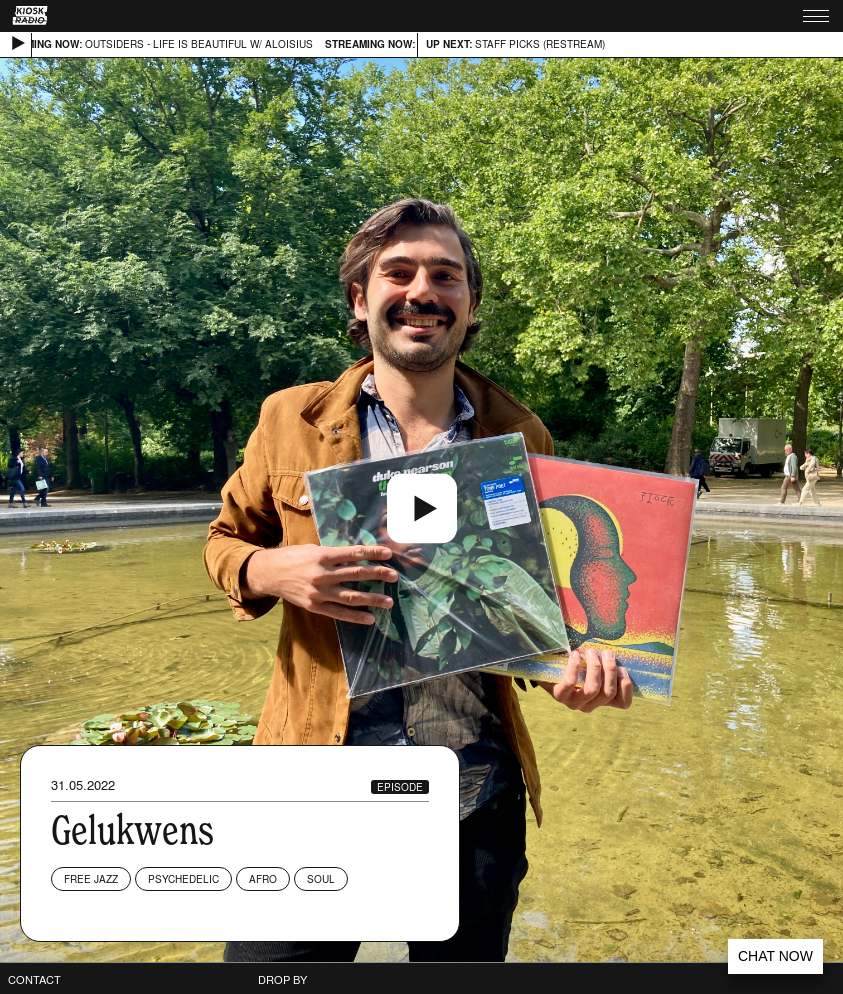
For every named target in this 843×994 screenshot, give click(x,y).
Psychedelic (183, 879)
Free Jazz (91, 879)
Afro (263, 879)
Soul (321, 879)
